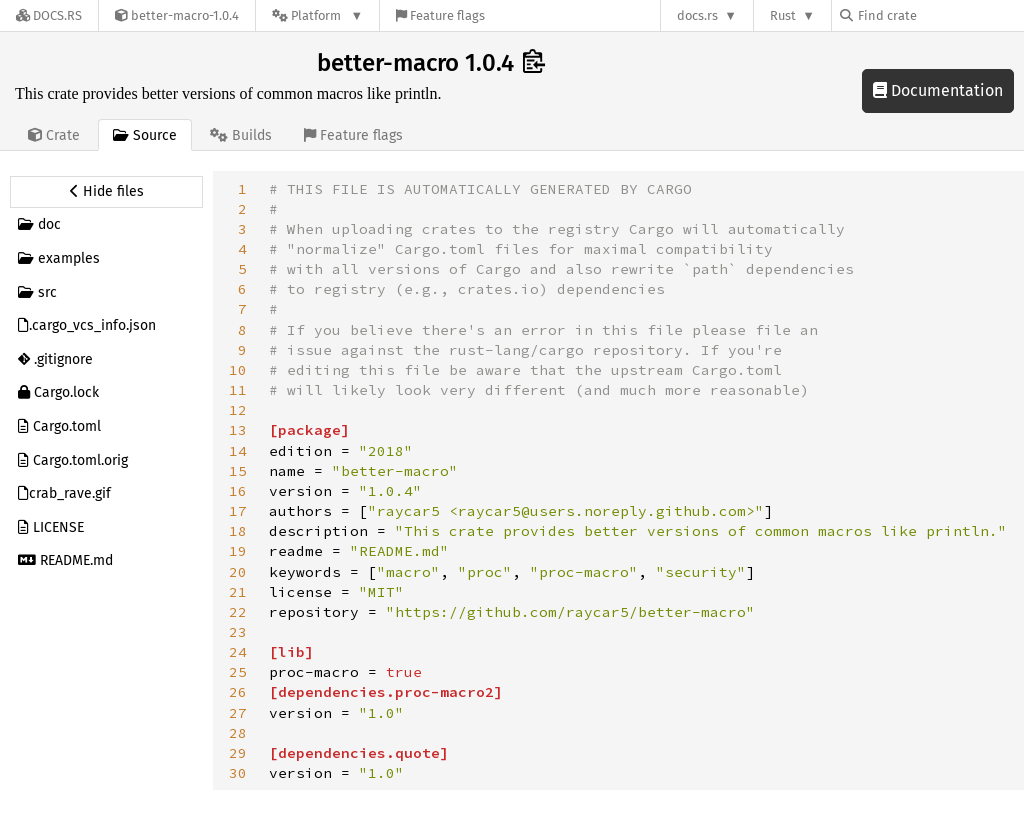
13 (238, 430)
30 (238, 773)
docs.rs (697, 15)
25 (238, 672)
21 (238, 592)
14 (238, 451)
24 (238, 652)
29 (238, 753)
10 (238, 370)
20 (238, 572)
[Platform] (317, 15)
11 (238, 390)
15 (238, 471)
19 (238, 551)
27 (238, 713)
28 (238, 733)
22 (238, 612)
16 (238, 491)
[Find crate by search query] (940, 15)
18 (238, 531)
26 (238, 692)
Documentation (938, 90)
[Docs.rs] (49, 15)
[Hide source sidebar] (106, 192)
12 (238, 410)
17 (238, 511)
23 (238, 632)
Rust (783, 15)
